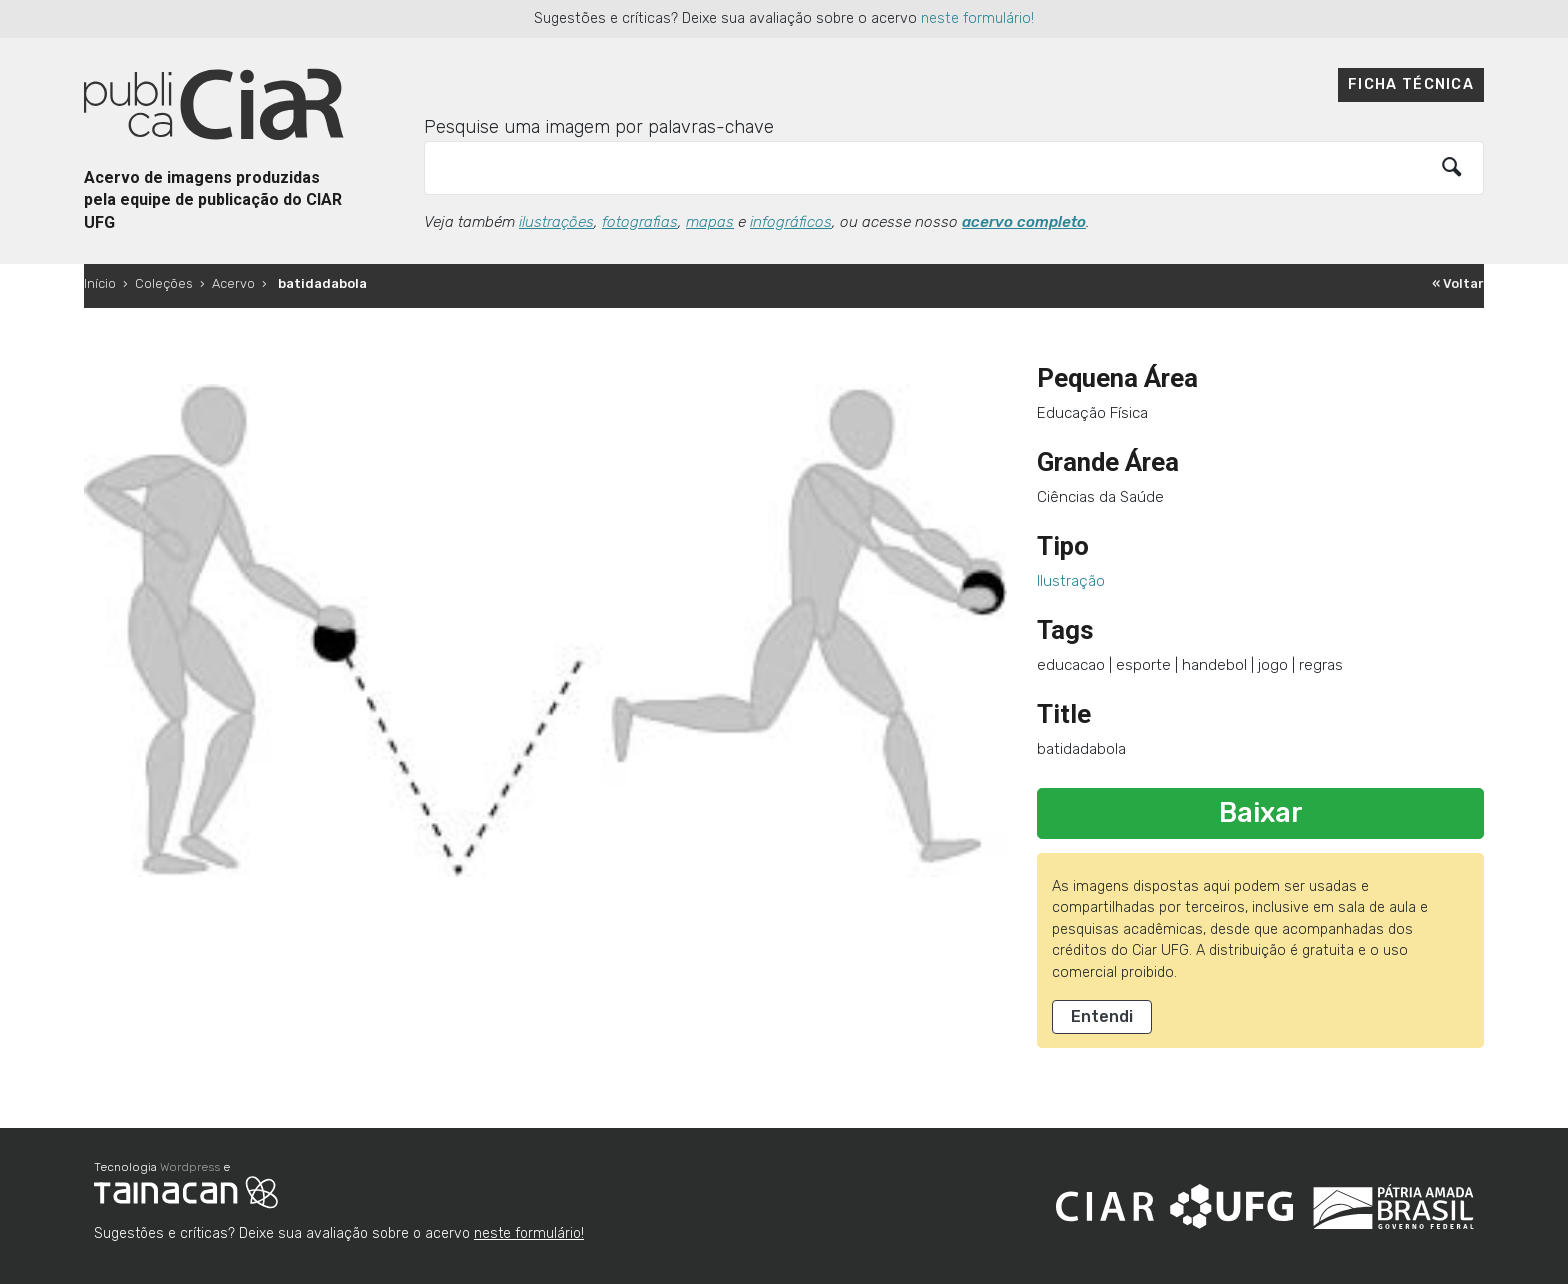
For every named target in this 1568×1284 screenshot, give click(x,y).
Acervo (233, 283)
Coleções (164, 283)
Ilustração (1071, 581)
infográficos (791, 222)
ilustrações (556, 222)
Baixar (1261, 813)
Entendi (1102, 1016)
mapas (710, 222)
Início (100, 283)
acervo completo (1024, 222)
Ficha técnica (1411, 84)
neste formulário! (977, 18)
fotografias (640, 222)
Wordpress (190, 1167)
